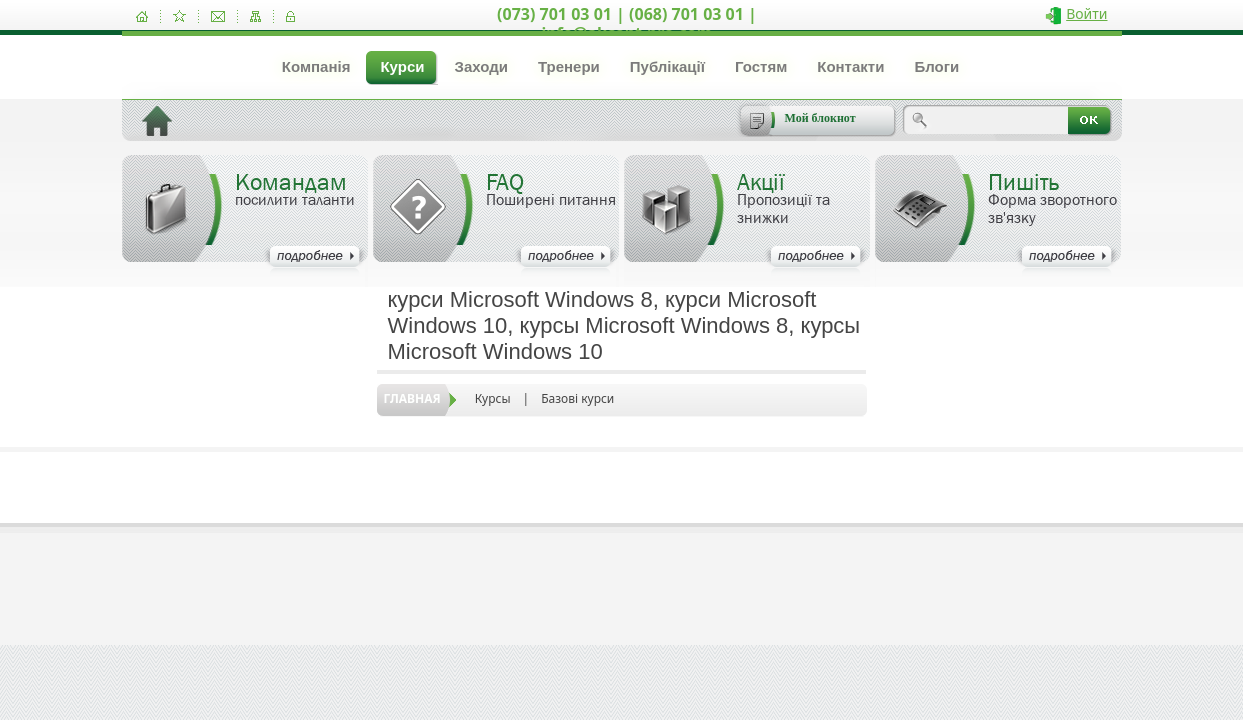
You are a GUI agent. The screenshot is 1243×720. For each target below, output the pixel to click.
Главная (412, 398)
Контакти (850, 66)
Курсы (493, 398)
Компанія (316, 66)
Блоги (936, 66)
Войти (1086, 13)
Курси (402, 66)
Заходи (480, 66)
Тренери (569, 66)
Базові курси (577, 398)
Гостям (761, 66)
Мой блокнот (820, 118)
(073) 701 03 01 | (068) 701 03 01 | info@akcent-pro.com (627, 23)
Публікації (667, 66)
